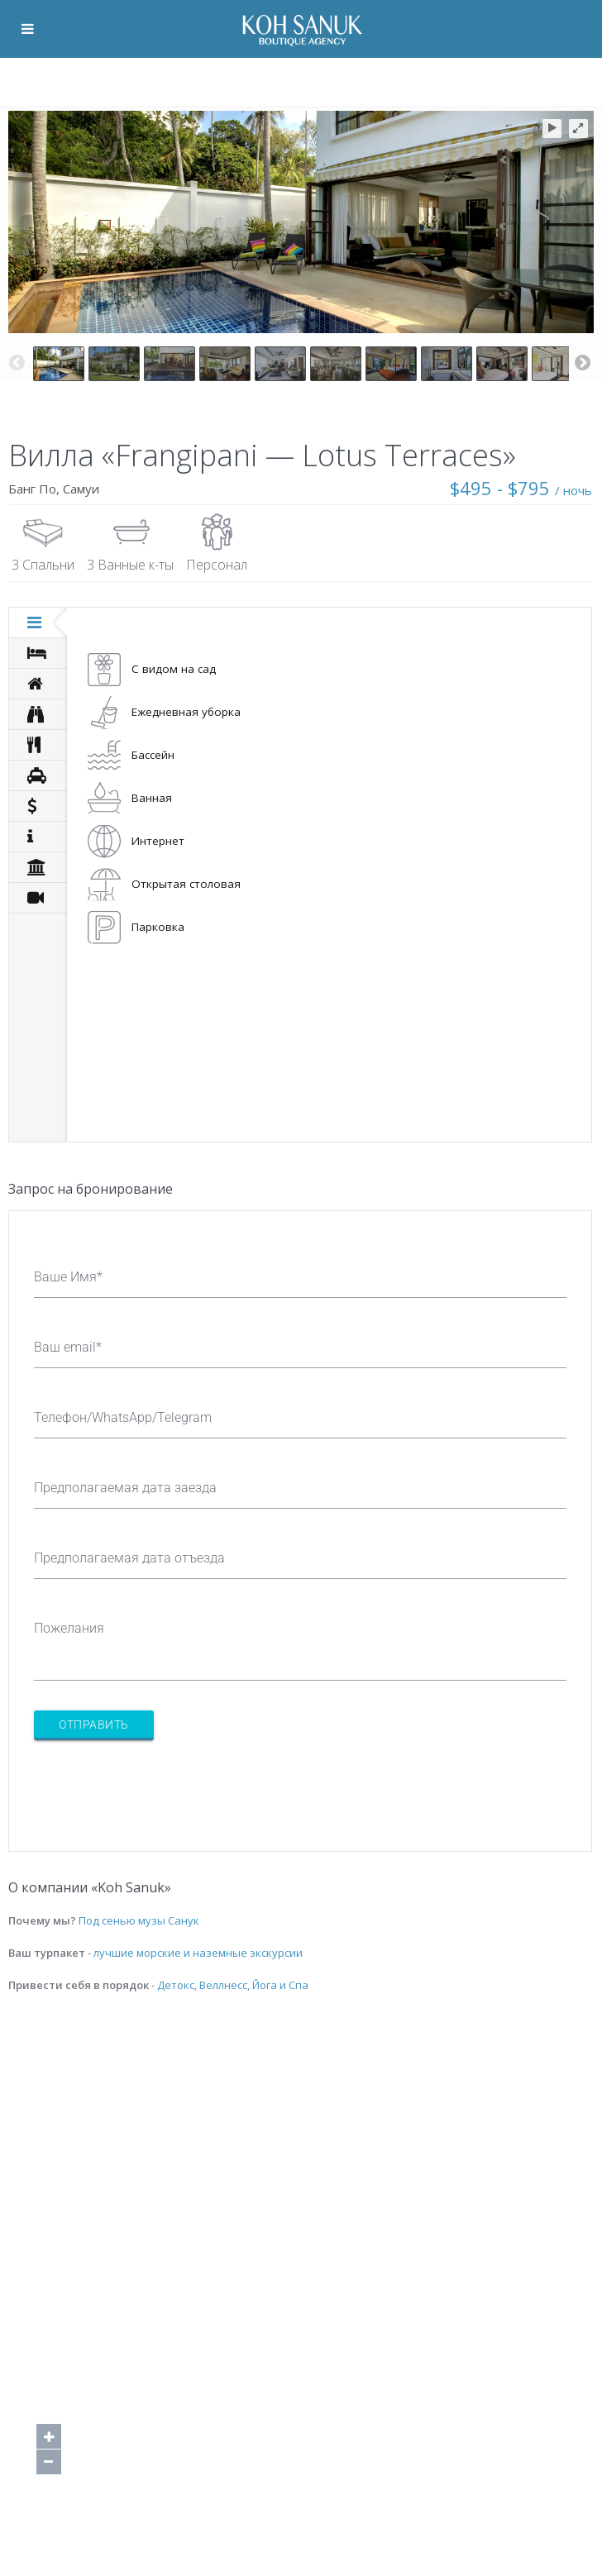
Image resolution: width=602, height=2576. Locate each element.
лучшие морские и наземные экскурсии (198, 1952)
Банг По (32, 488)
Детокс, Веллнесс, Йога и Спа (232, 1984)
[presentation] (159, 1785)
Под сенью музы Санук (139, 1920)
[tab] (38, 622)
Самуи (81, 488)
